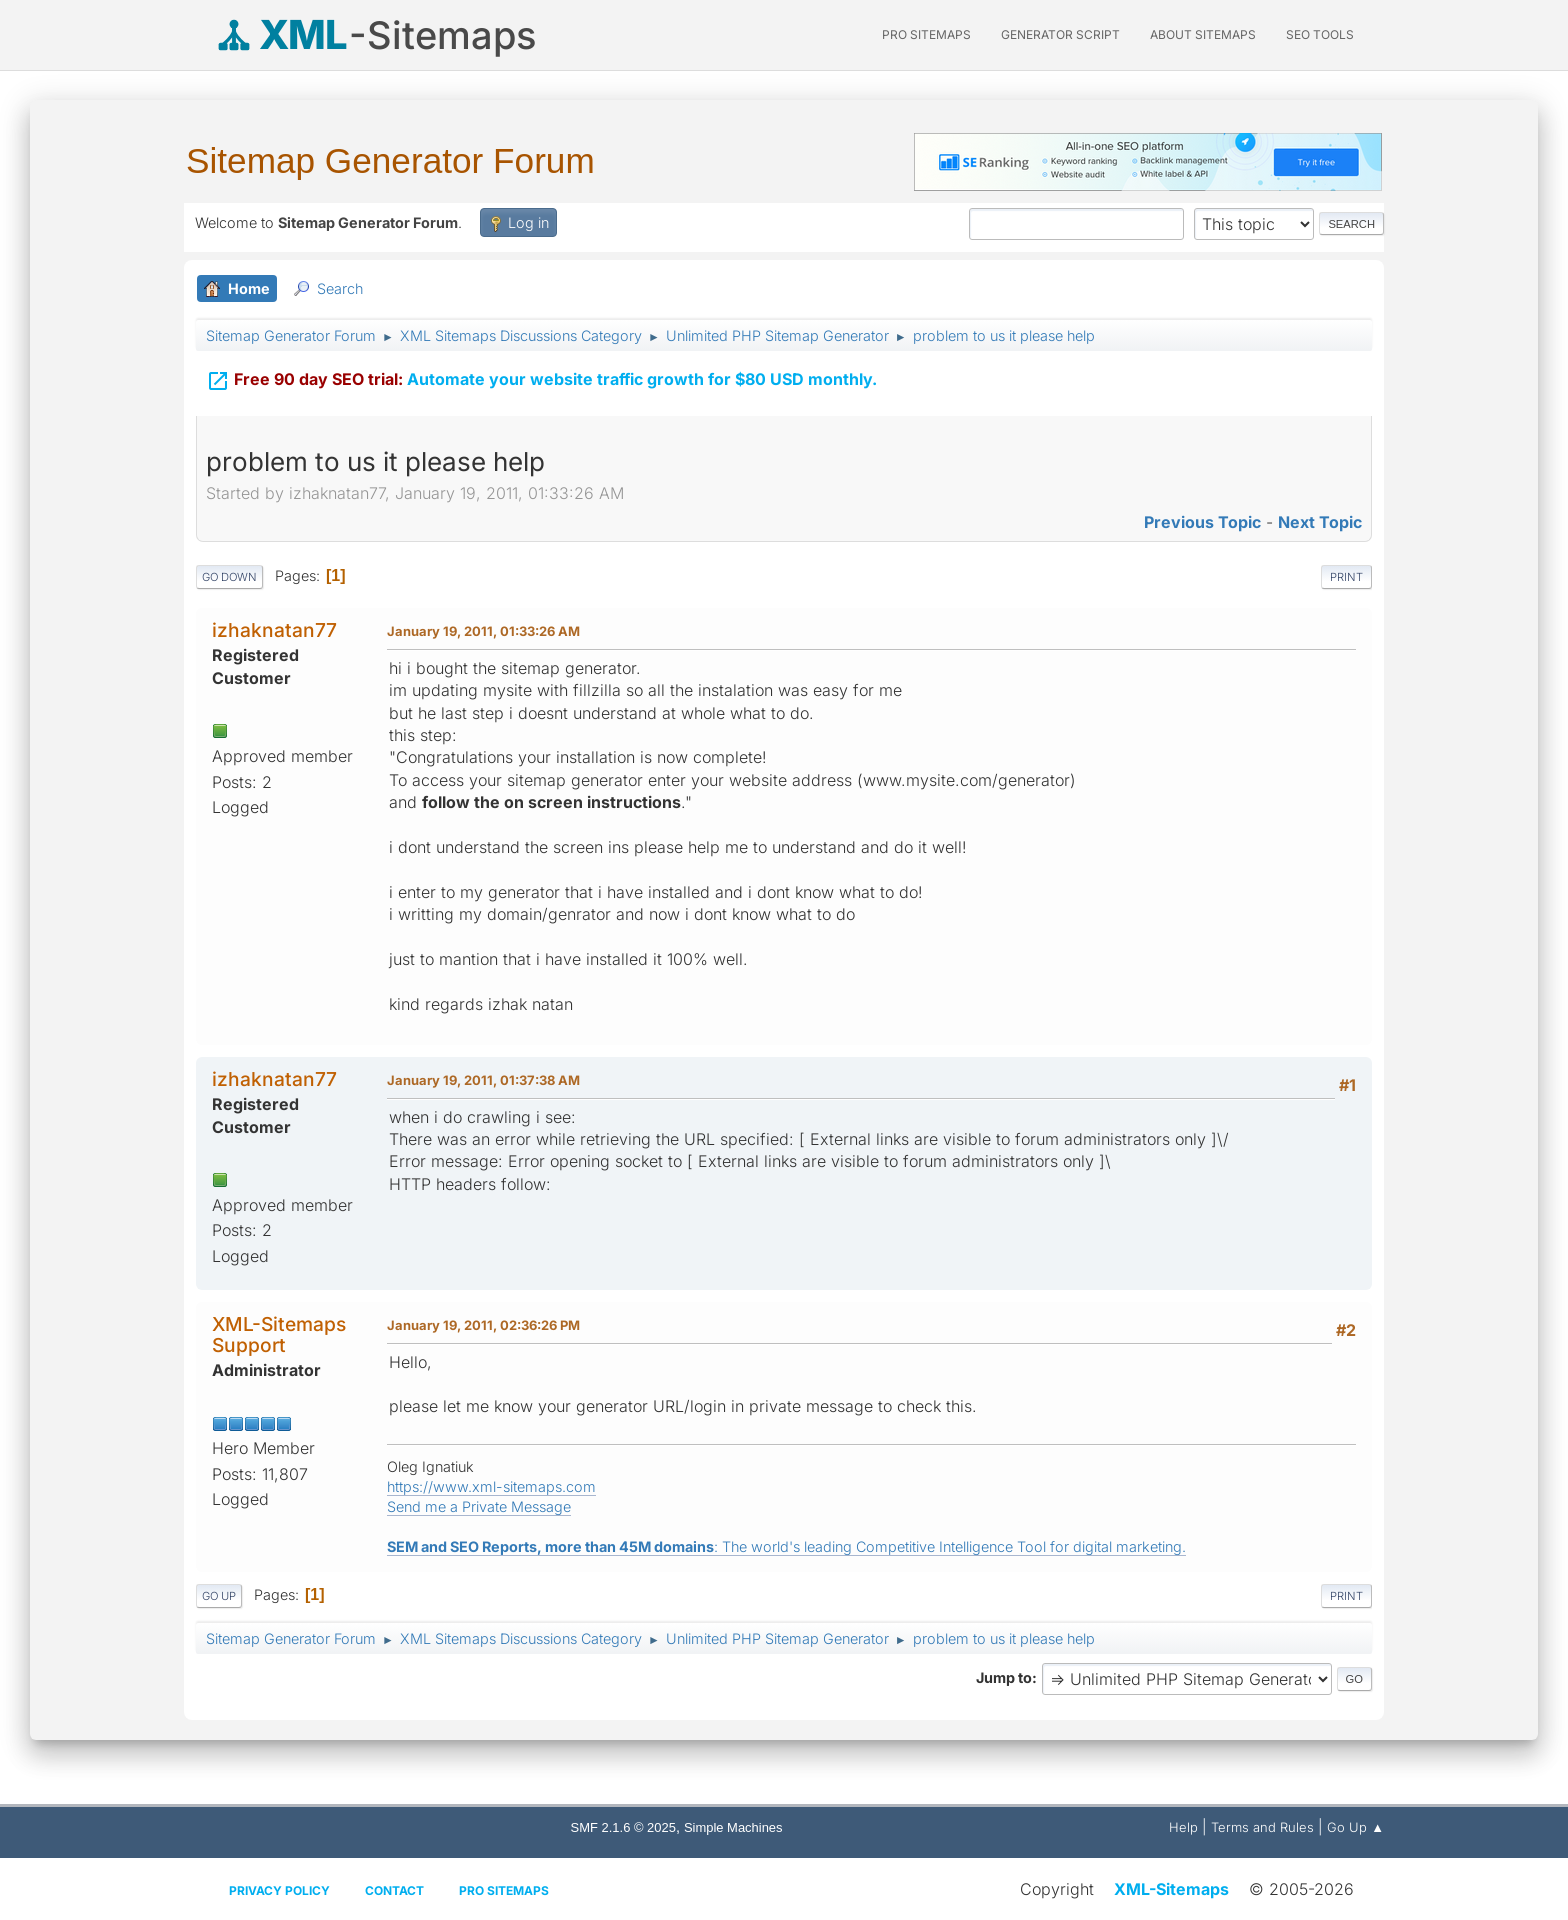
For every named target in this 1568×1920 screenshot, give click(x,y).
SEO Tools (1320, 34)
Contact (394, 1890)
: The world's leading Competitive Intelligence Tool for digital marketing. (786, 1546)
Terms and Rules (1262, 1827)
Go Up (219, 1596)
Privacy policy (279, 1890)
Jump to (1004, 1677)
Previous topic (1202, 522)
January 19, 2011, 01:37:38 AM (483, 1080)
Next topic (1320, 522)
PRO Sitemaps (926, 34)
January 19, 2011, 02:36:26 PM (483, 1325)
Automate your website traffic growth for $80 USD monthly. (541, 379)
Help (1183, 1827)
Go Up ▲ (1355, 1827)
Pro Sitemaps (504, 1890)
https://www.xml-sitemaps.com (491, 1486)
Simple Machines (733, 1827)
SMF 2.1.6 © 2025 (623, 1827)
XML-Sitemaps (1171, 1889)
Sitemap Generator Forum (390, 160)
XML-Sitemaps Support (279, 1334)
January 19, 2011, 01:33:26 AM (483, 631)
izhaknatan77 (274, 630)
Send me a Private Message (479, 1506)
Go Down (229, 577)
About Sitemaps (1203, 34)
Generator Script (1060, 34)
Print (1346, 577)
